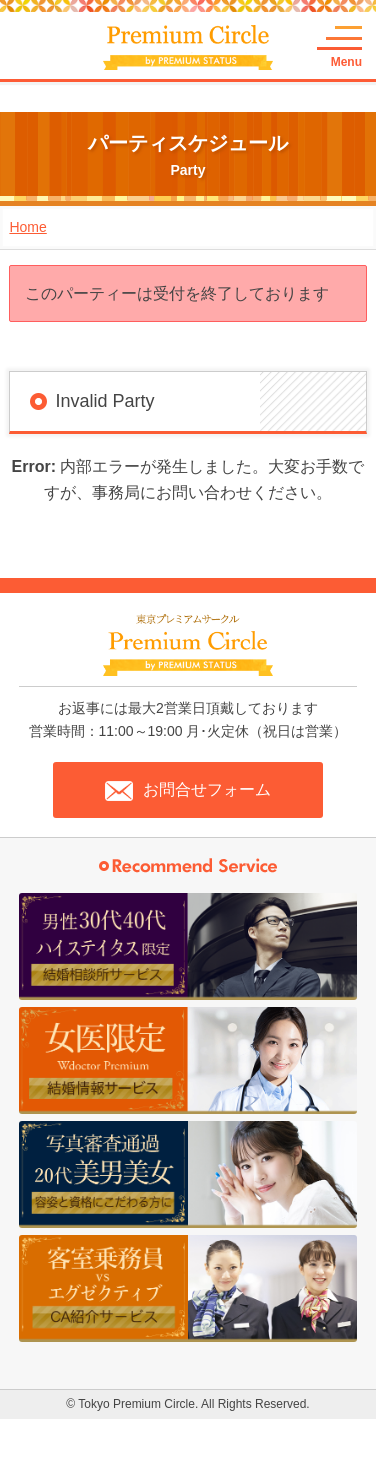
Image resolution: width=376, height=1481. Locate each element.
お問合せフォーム (188, 791)
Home (27, 227)
